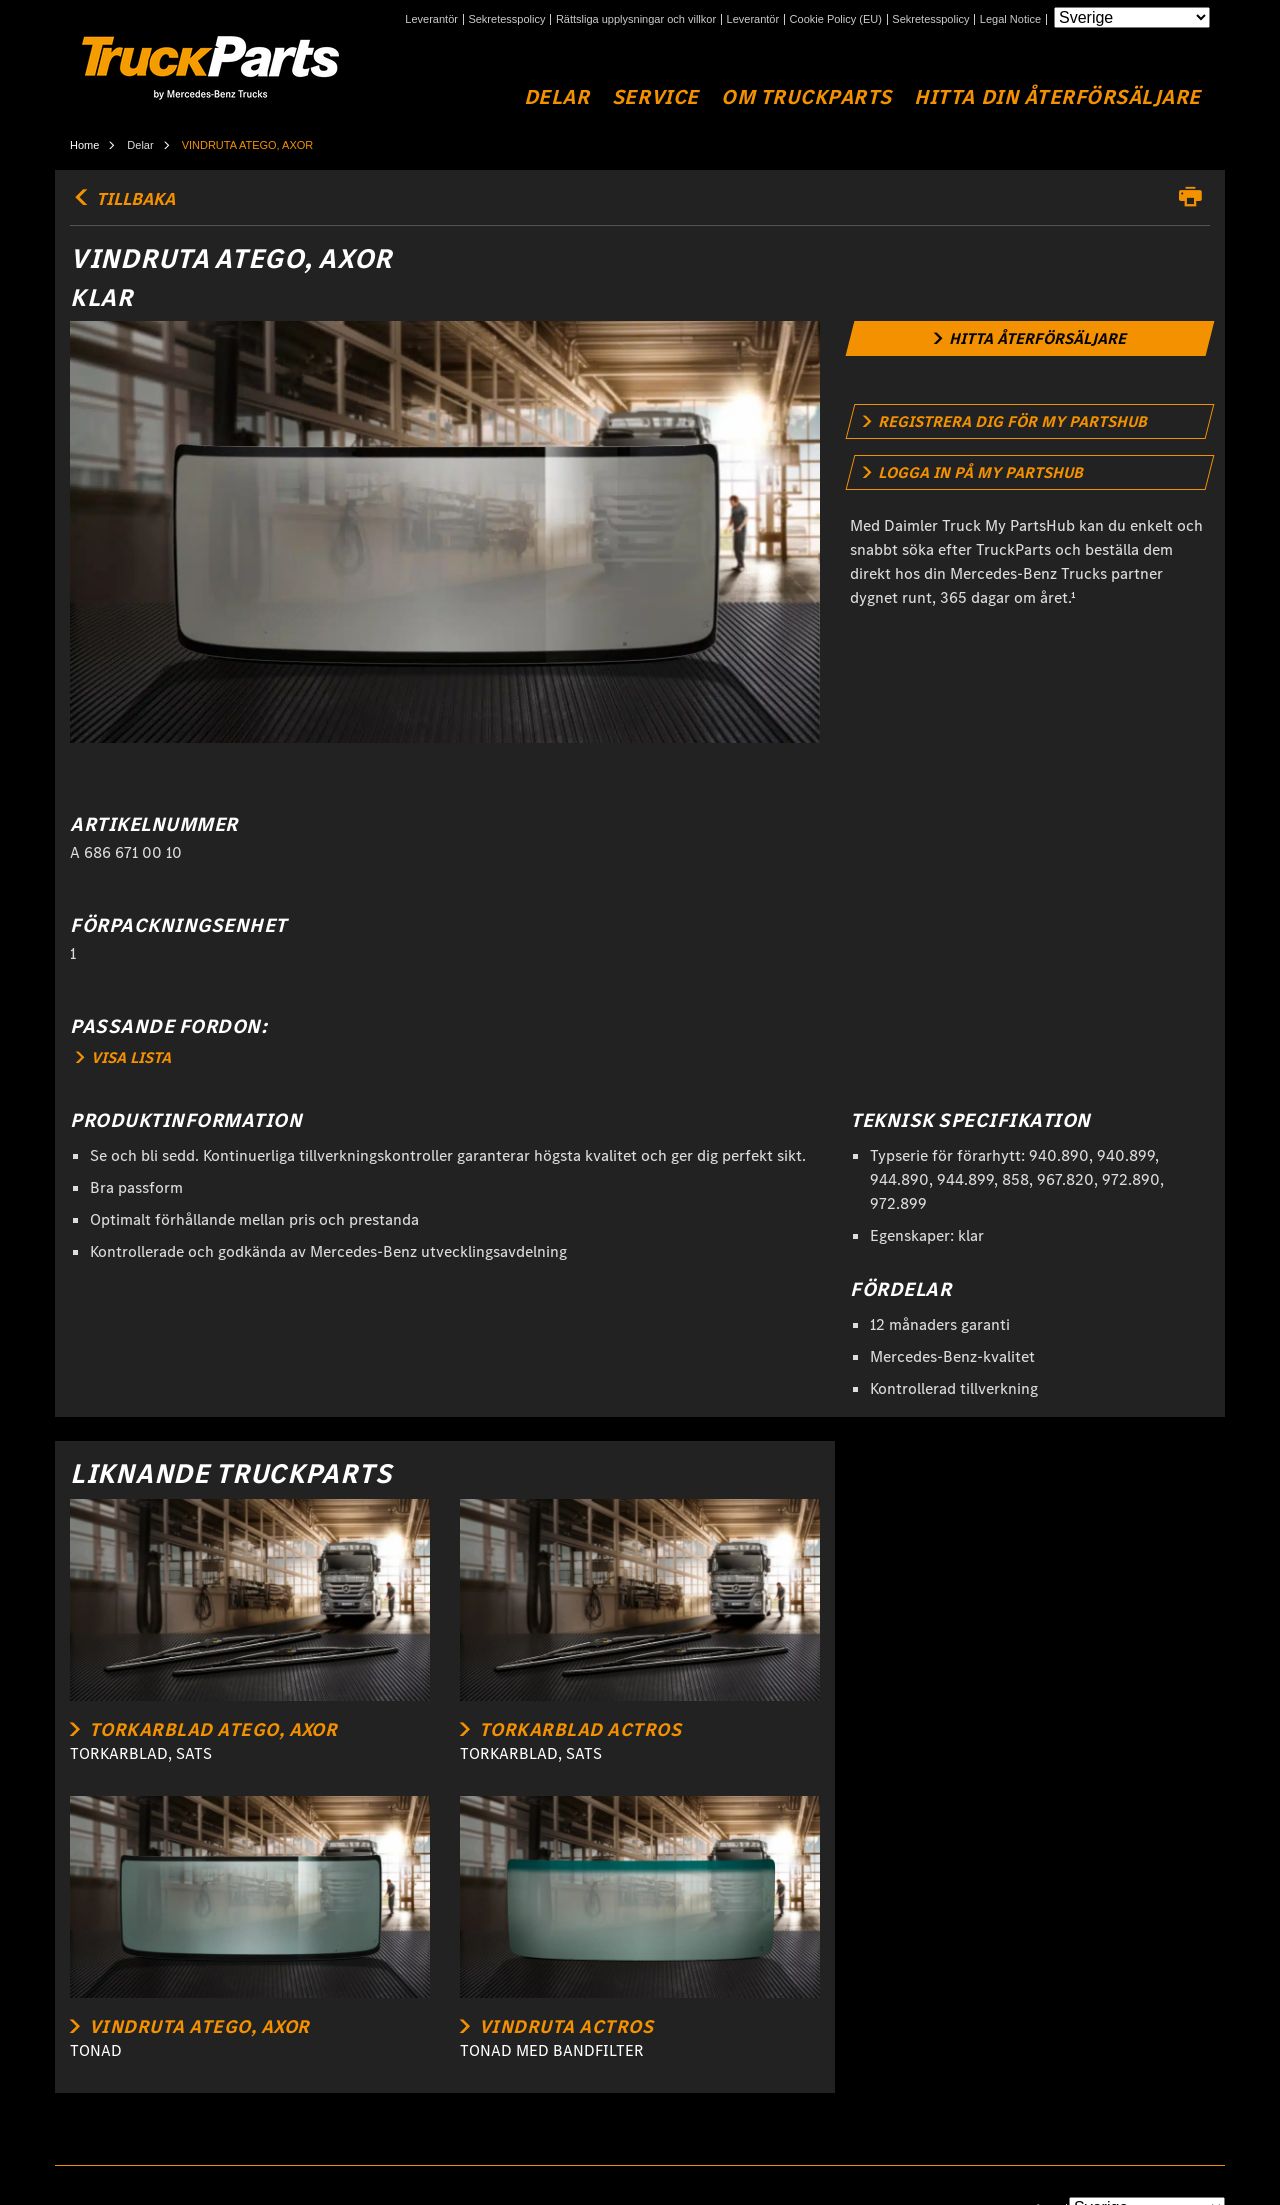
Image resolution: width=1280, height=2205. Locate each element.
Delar (557, 97)
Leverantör (431, 19)
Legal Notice (1010, 19)
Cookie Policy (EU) (836, 19)
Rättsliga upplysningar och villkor (636, 19)
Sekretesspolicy (506, 19)
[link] (1030, 338)
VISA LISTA (123, 1057)
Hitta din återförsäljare (1057, 97)
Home (84, 145)
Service (655, 97)
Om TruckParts (806, 97)
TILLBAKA (122, 199)
